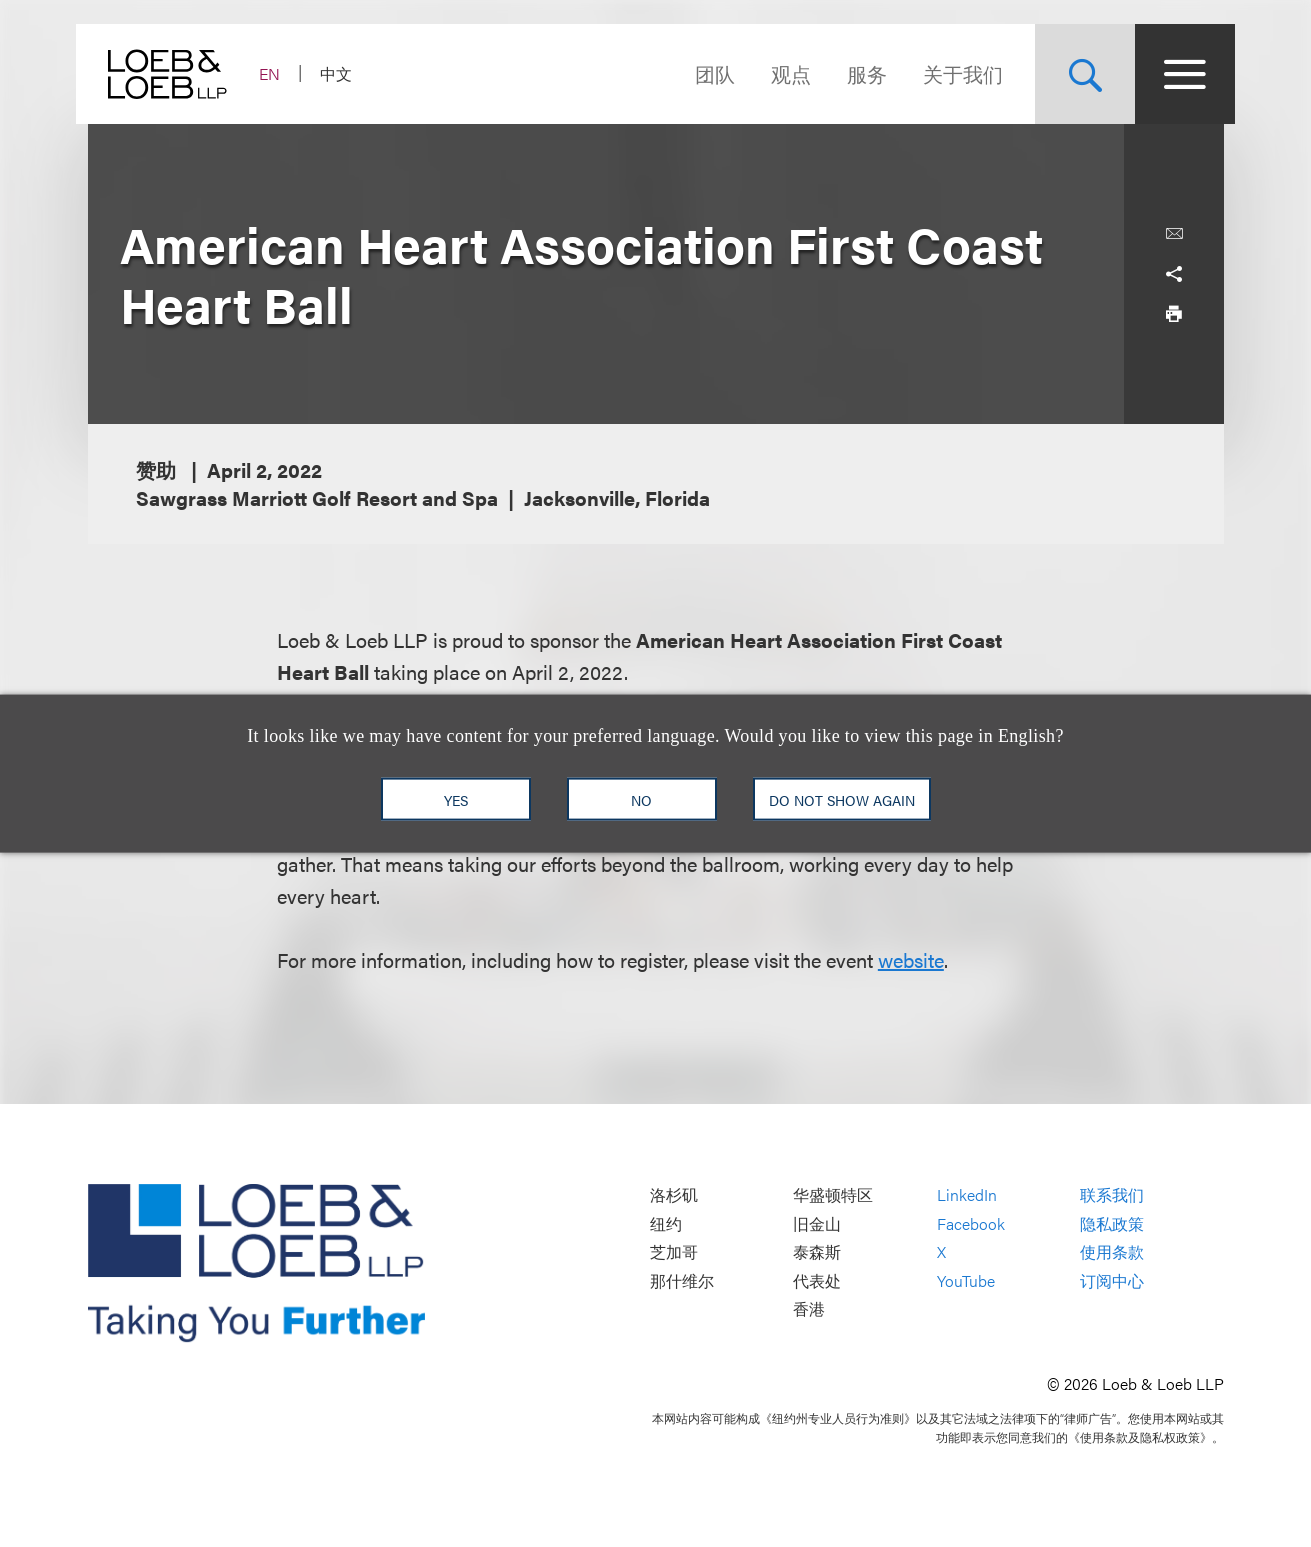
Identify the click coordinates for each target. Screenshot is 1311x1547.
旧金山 (817, 1223)
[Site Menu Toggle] (1174, 74)
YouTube (966, 1280)
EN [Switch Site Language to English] (281, 73)
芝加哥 (674, 1252)
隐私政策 (1112, 1223)
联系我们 (1112, 1194)
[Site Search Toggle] (1074, 74)
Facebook (971, 1223)
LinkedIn (967, 1194)
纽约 (666, 1223)
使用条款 (1112, 1252)
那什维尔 (682, 1280)
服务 (856, 73)
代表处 (817, 1280)
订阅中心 (1112, 1280)
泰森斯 (817, 1252)
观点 (780, 73)
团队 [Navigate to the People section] (704, 73)
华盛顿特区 (833, 1194)
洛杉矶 (674, 1194)
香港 (809, 1309)
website (911, 959)
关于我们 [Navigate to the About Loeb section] (952, 73)
